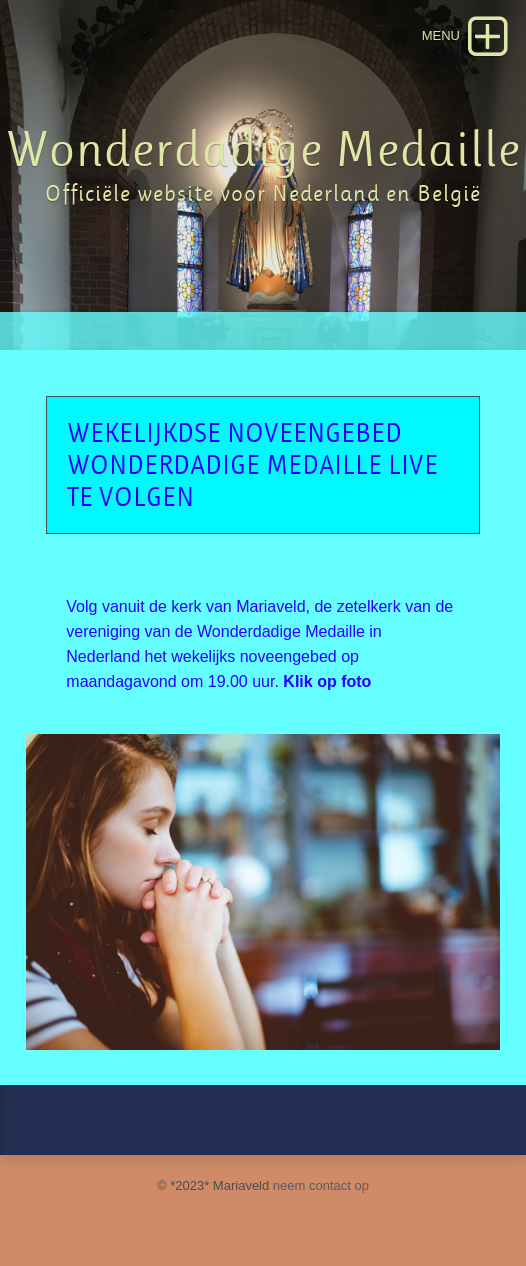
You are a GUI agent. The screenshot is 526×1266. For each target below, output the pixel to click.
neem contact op (321, 1185)
